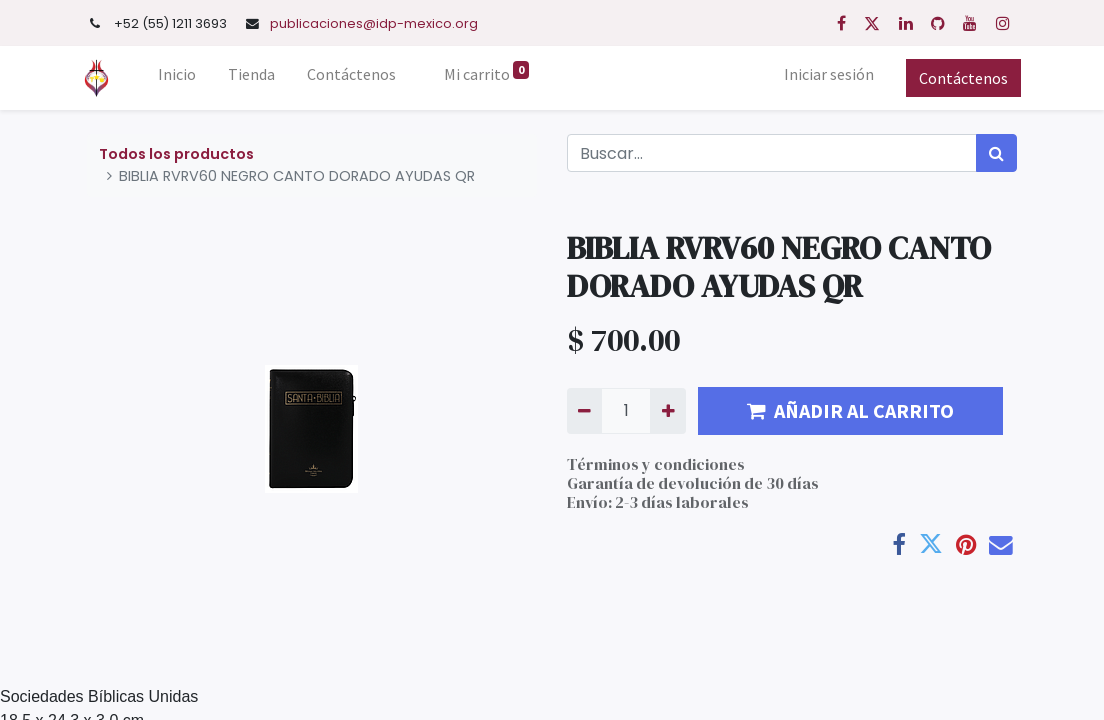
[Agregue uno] (667, 411)
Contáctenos (959, 78)
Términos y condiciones (656, 464)
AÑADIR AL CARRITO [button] (850, 410)
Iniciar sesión (825, 74)
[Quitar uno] (584, 411)
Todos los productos (176, 154)
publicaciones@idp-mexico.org (374, 23)
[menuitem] (182, 78)
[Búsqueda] (996, 153)
